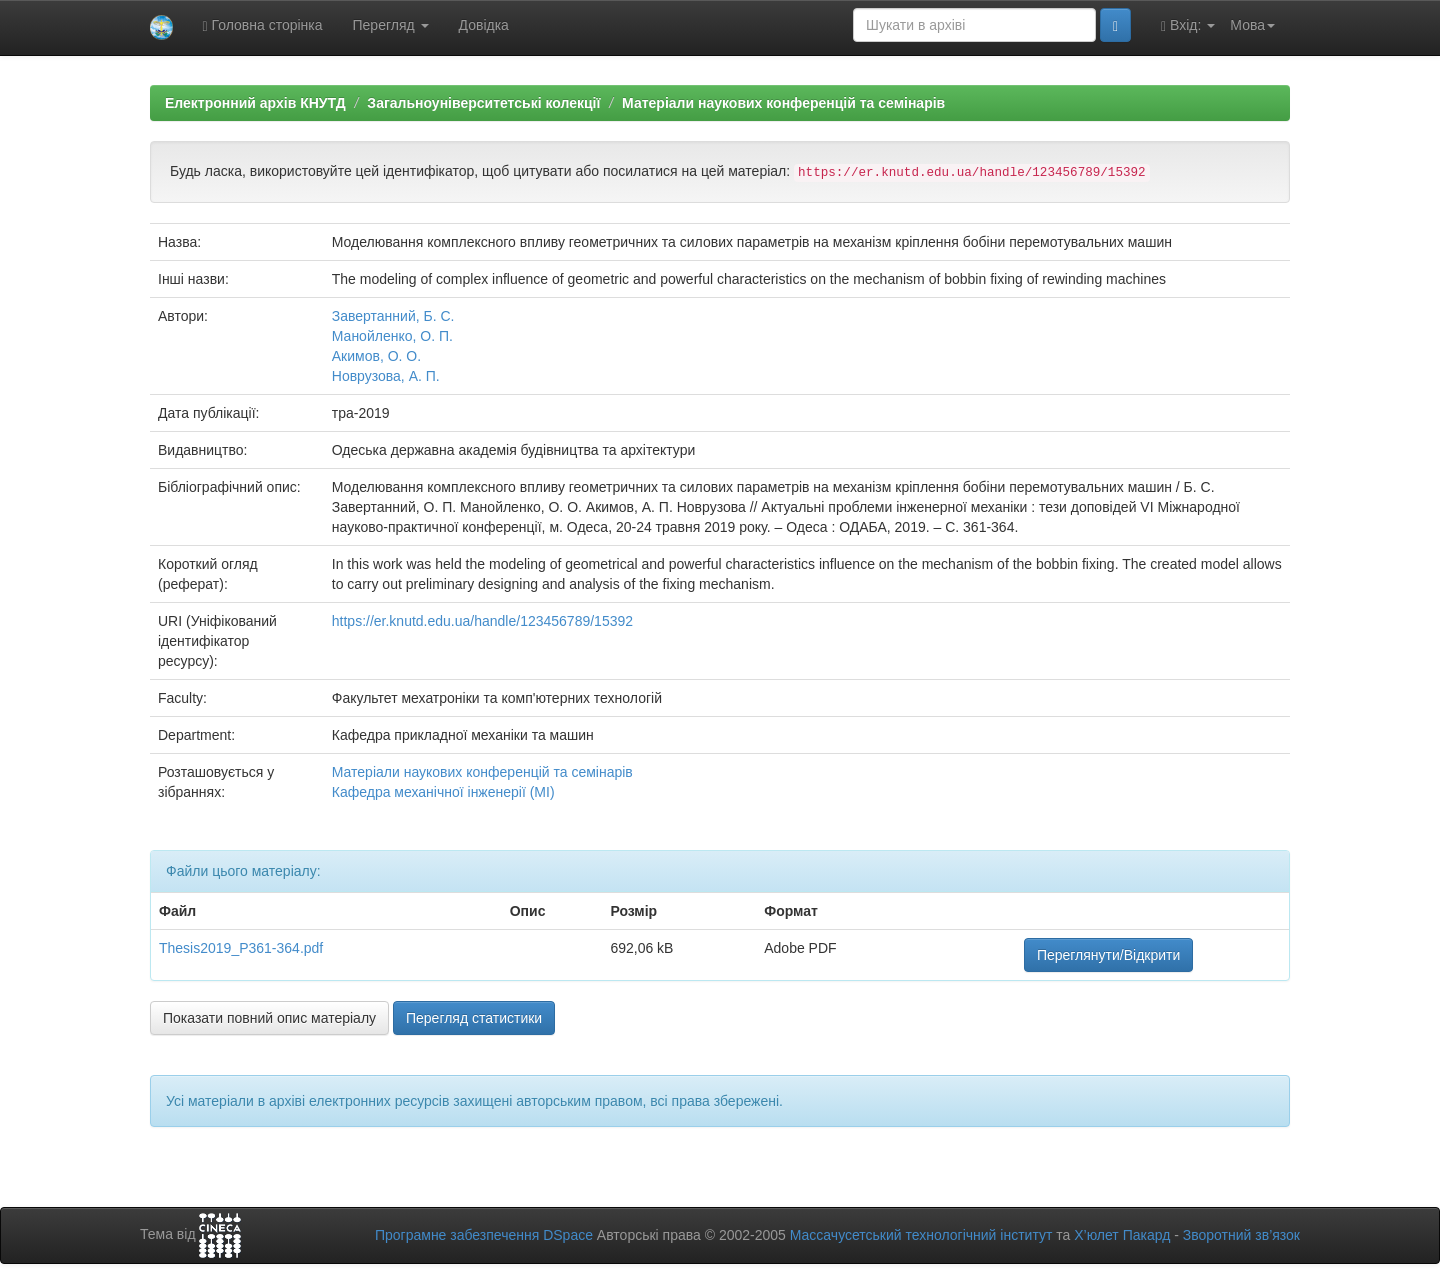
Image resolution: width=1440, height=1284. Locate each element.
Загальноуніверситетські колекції (483, 103)
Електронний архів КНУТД (255, 103)
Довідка (484, 25)
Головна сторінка (263, 25)
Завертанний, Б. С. (393, 316)
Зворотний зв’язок (1241, 1235)
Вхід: (1188, 25)
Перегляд (391, 25)
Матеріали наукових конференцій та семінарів (783, 103)
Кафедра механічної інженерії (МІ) (443, 792)
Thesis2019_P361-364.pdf (241, 948)
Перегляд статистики (474, 1018)
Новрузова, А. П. (386, 376)
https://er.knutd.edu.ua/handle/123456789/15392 (482, 621)
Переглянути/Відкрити (1108, 955)
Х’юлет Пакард (1122, 1235)
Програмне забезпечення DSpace (484, 1235)
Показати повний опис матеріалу (269, 1018)
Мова (1252, 25)
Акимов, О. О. (376, 356)
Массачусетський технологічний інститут (921, 1235)
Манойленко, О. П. (392, 336)
